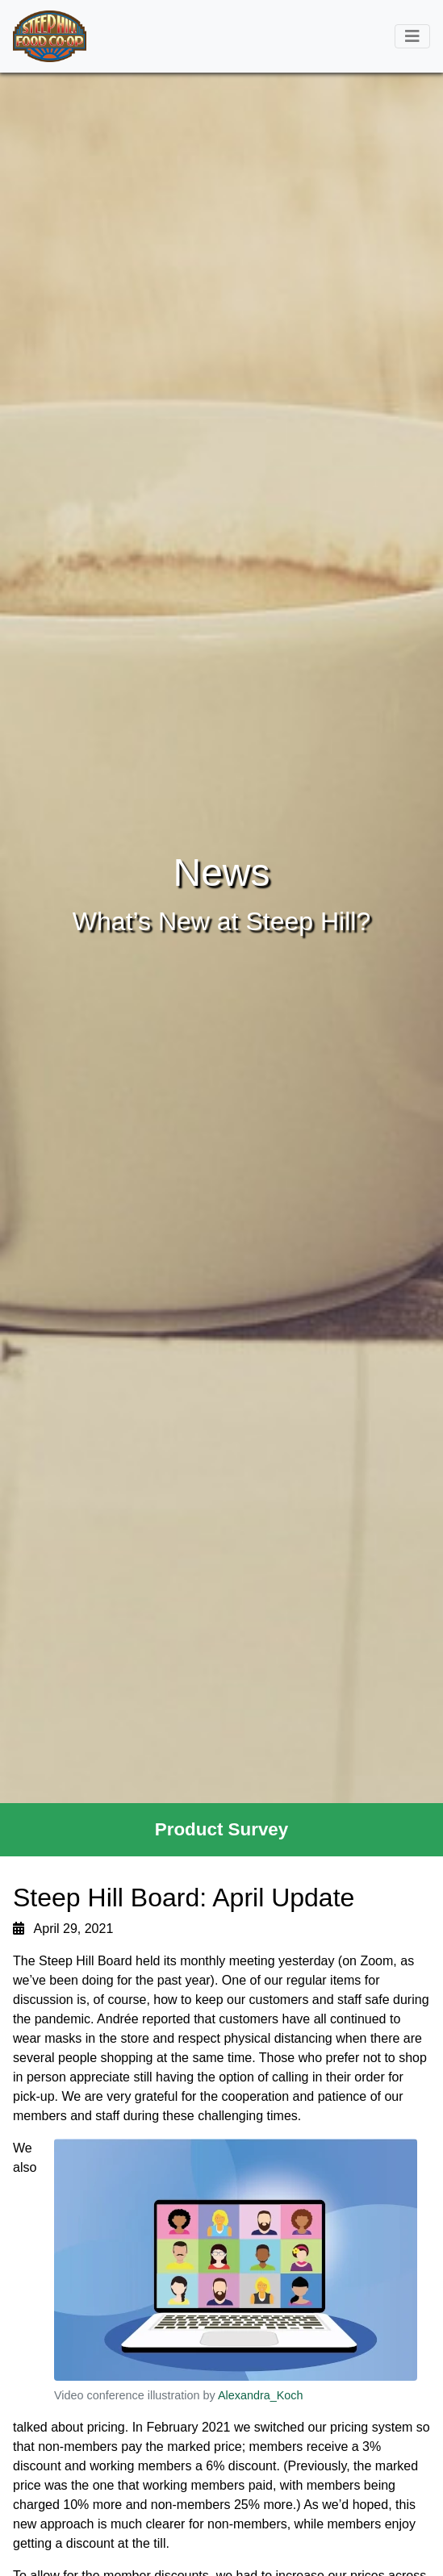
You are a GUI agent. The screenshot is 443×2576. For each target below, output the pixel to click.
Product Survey (222, 1829)
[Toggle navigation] (412, 36)
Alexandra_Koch (260, 2395)
